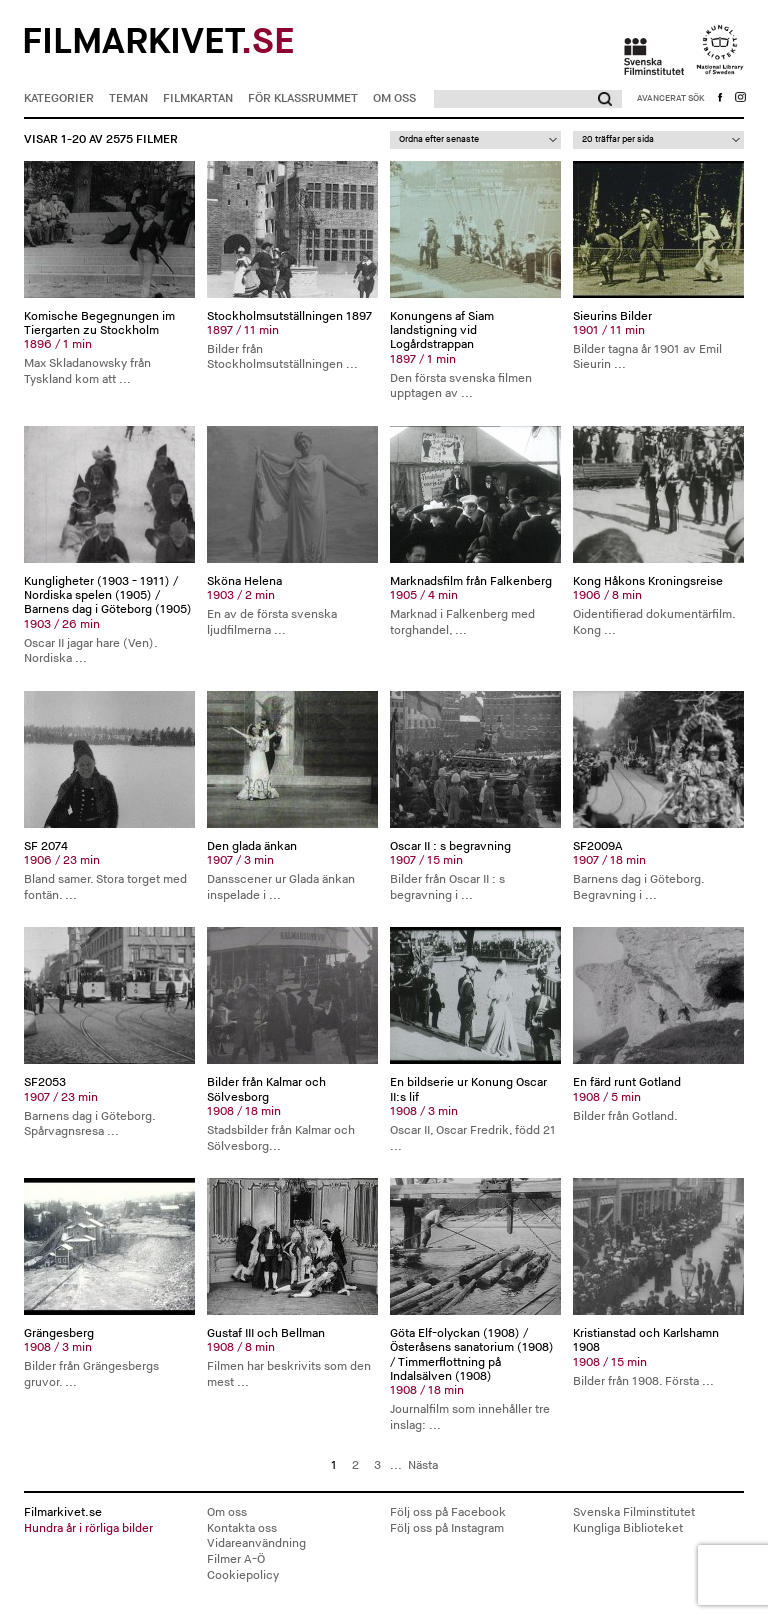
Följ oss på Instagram (447, 1528)
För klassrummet (303, 98)
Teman (128, 98)
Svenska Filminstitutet (634, 1512)
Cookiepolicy (243, 1575)
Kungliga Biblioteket (628, 1528)
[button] (602, 99)
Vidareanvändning (256, 1543)
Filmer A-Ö (236, 1559)
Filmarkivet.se (109, 1520)
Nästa (423, 1465)
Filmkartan (198, 98)
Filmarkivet (158, 42)
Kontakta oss (242, 1528)
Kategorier (59, 98)
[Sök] (508, 99)
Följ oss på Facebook (448, 1512)
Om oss (394, 98)
